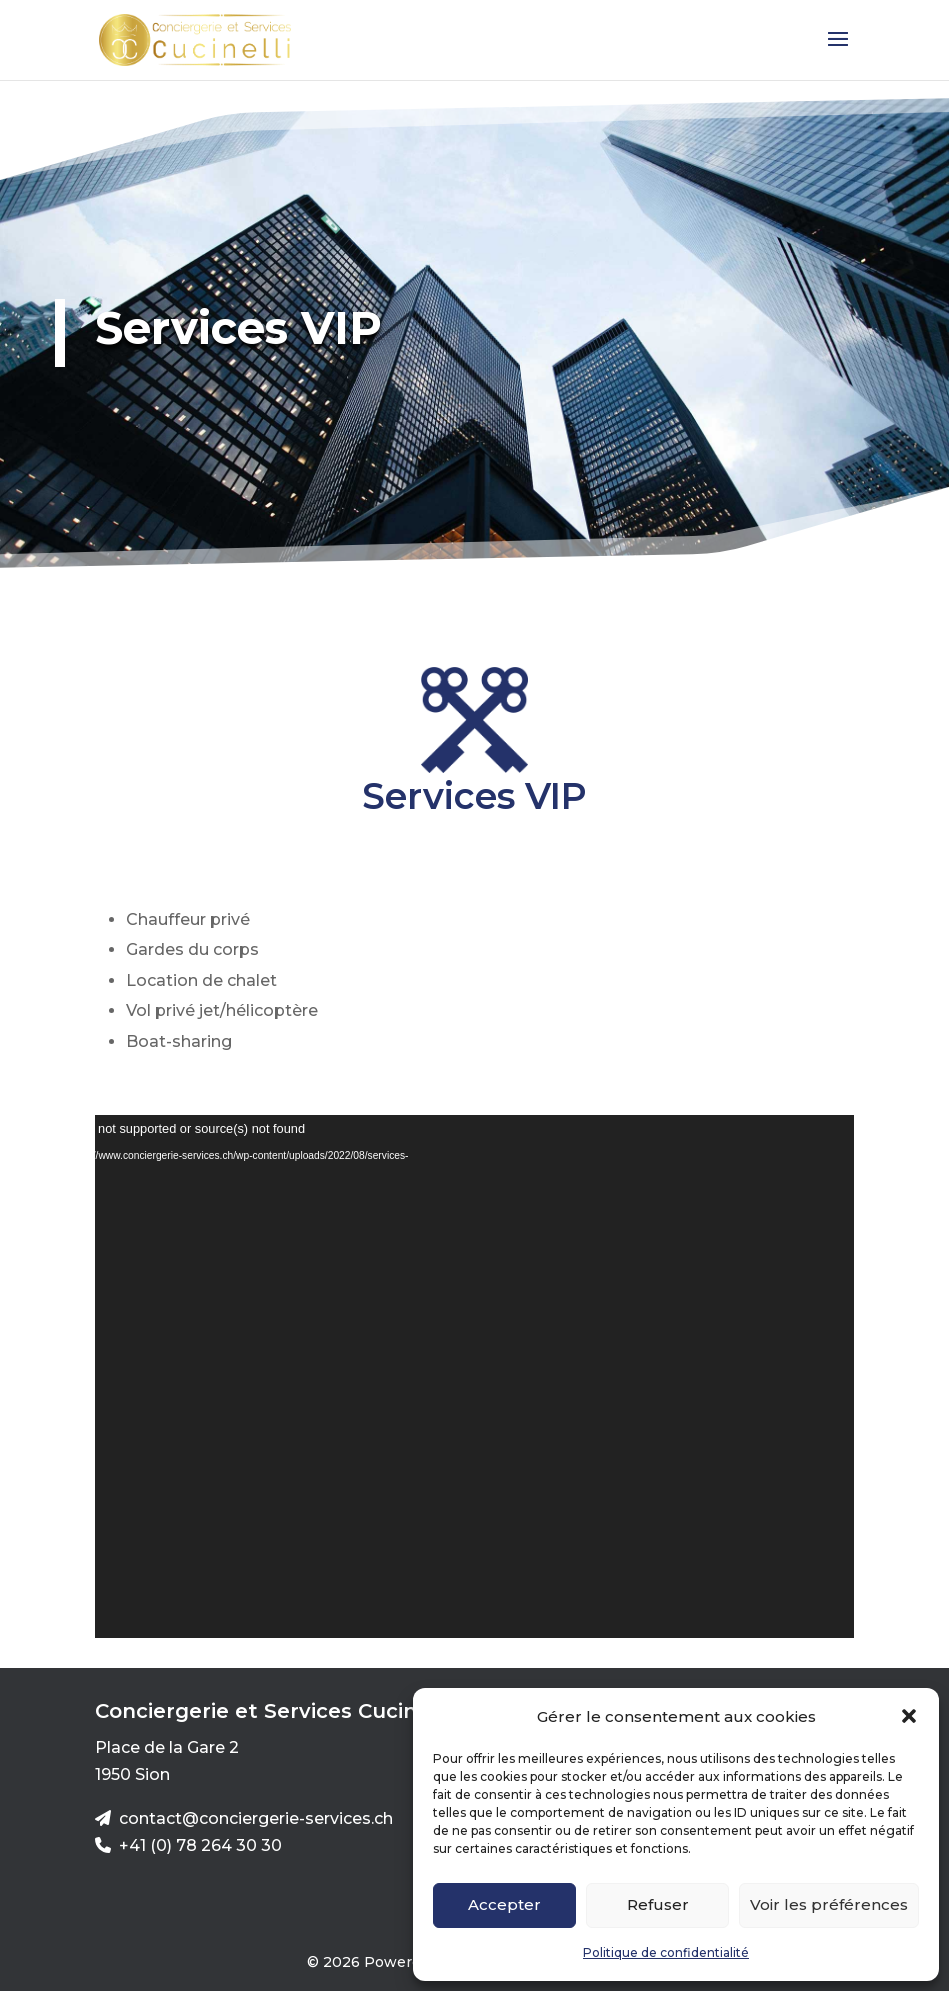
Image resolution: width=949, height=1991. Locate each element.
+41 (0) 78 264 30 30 (200, 1845)
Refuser (658, 1904)
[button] (909, 1716)
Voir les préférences (829, 1904)
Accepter (504, 1904)
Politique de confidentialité (666, 1952)
